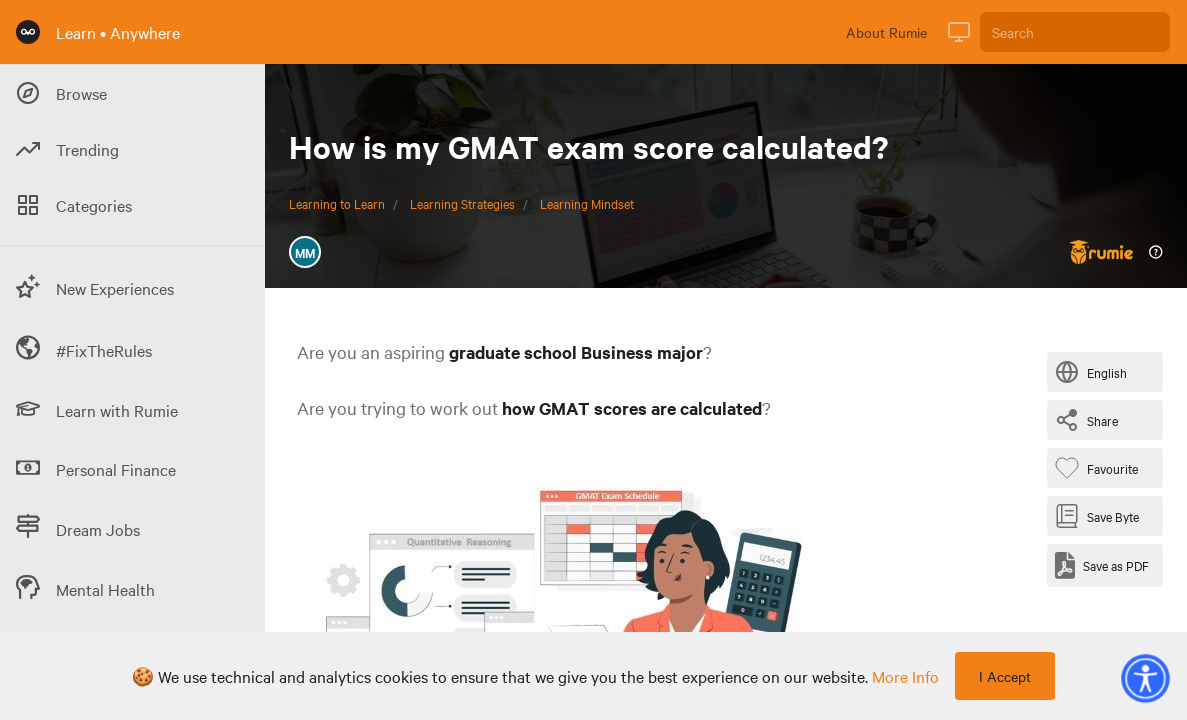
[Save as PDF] (1102, 565)
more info (905, 676)
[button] (1145, 678)
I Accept (1005, 676)
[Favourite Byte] (1100, 468)
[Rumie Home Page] (28, 32)
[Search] (1075, 32)
